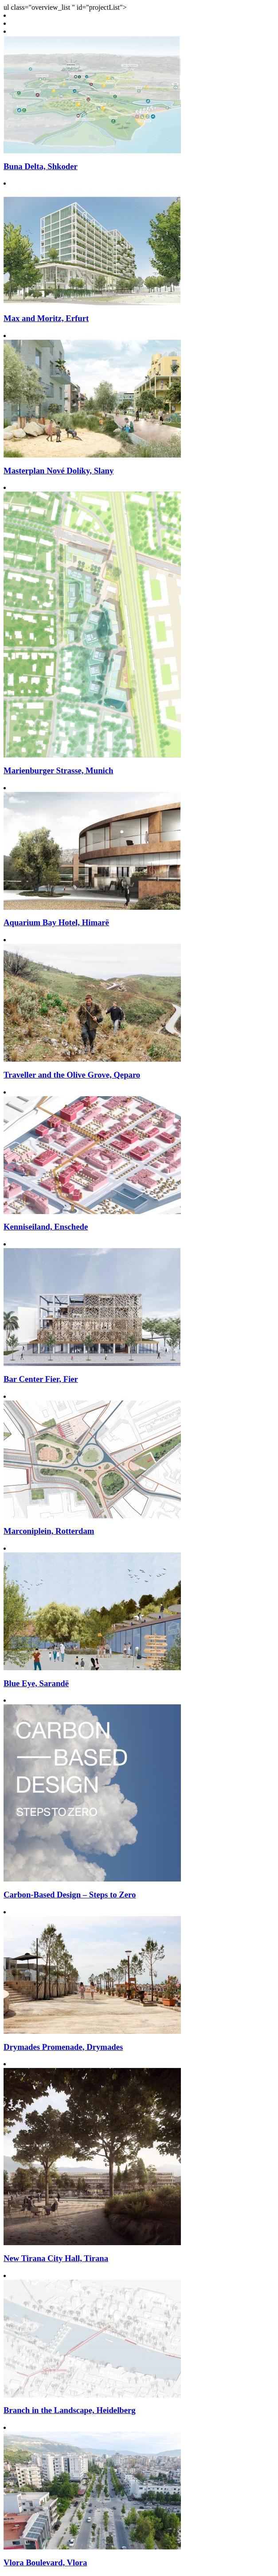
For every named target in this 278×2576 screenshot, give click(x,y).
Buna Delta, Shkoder (41, 166)
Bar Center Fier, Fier (41, 1379)
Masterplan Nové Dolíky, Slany (59, 470)
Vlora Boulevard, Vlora (45, 2562)
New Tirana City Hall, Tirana (56, 2258)
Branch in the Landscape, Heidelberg (70, 2410)
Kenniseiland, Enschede (46, 1226)
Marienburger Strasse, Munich (58, 770)
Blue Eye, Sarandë (36, 1683)
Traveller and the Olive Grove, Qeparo (72, 1074)
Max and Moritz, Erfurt (46, 318)
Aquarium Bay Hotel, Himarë (56, 922)
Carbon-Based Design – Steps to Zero (70, 1894)
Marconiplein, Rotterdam (49, 1531)
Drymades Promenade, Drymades (63, 2047)
